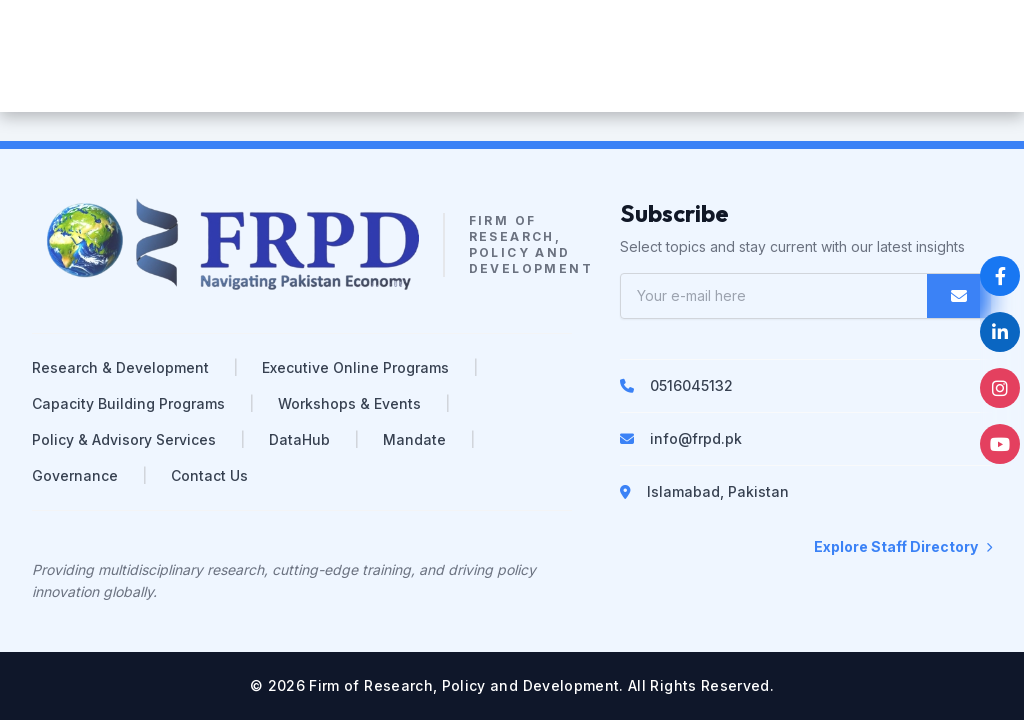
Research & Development (120, 367)
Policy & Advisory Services (124, 439)
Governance (75, 475)
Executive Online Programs (355, 367)
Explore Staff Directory (903, 546)
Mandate (414, 439)
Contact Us (209, 475)
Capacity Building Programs (128, 403)
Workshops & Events (349, 403)
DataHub (299, 439)
